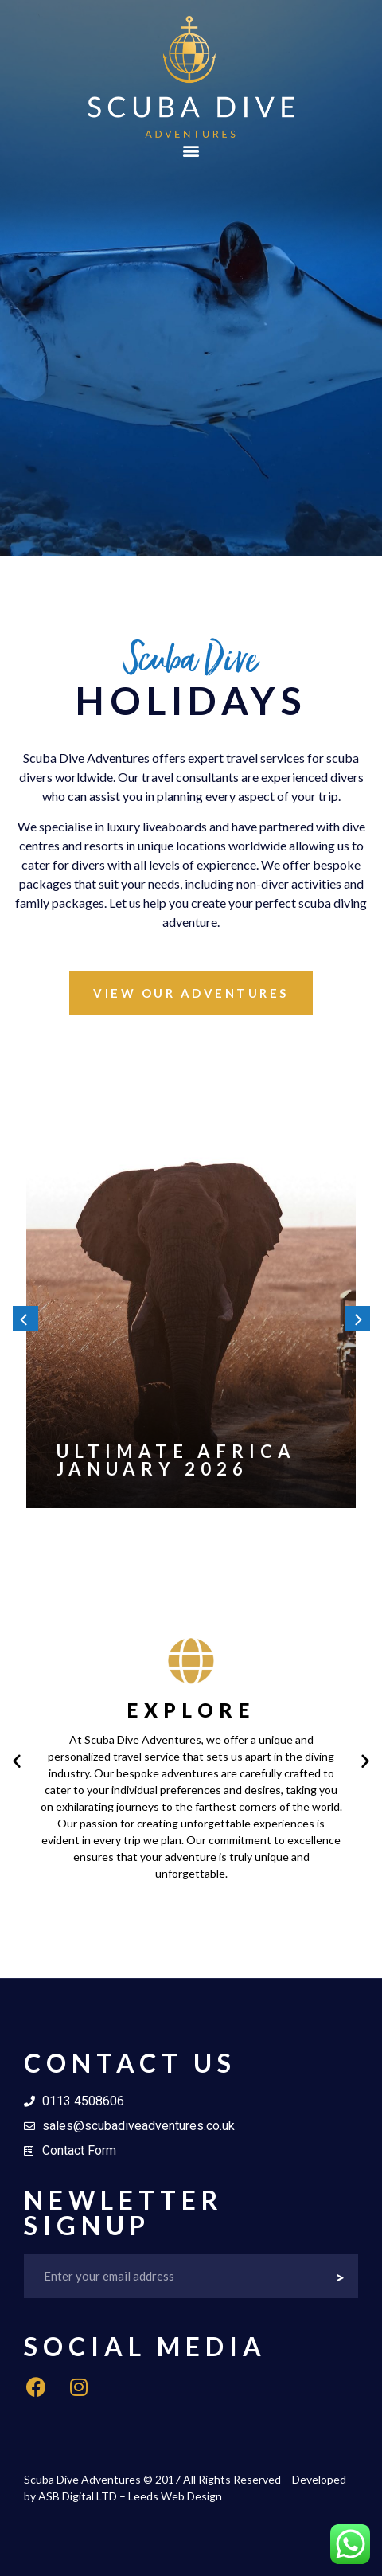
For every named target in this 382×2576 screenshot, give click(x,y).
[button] (191, 151)
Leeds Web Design (175, 2496)
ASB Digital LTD (77, 2496)
